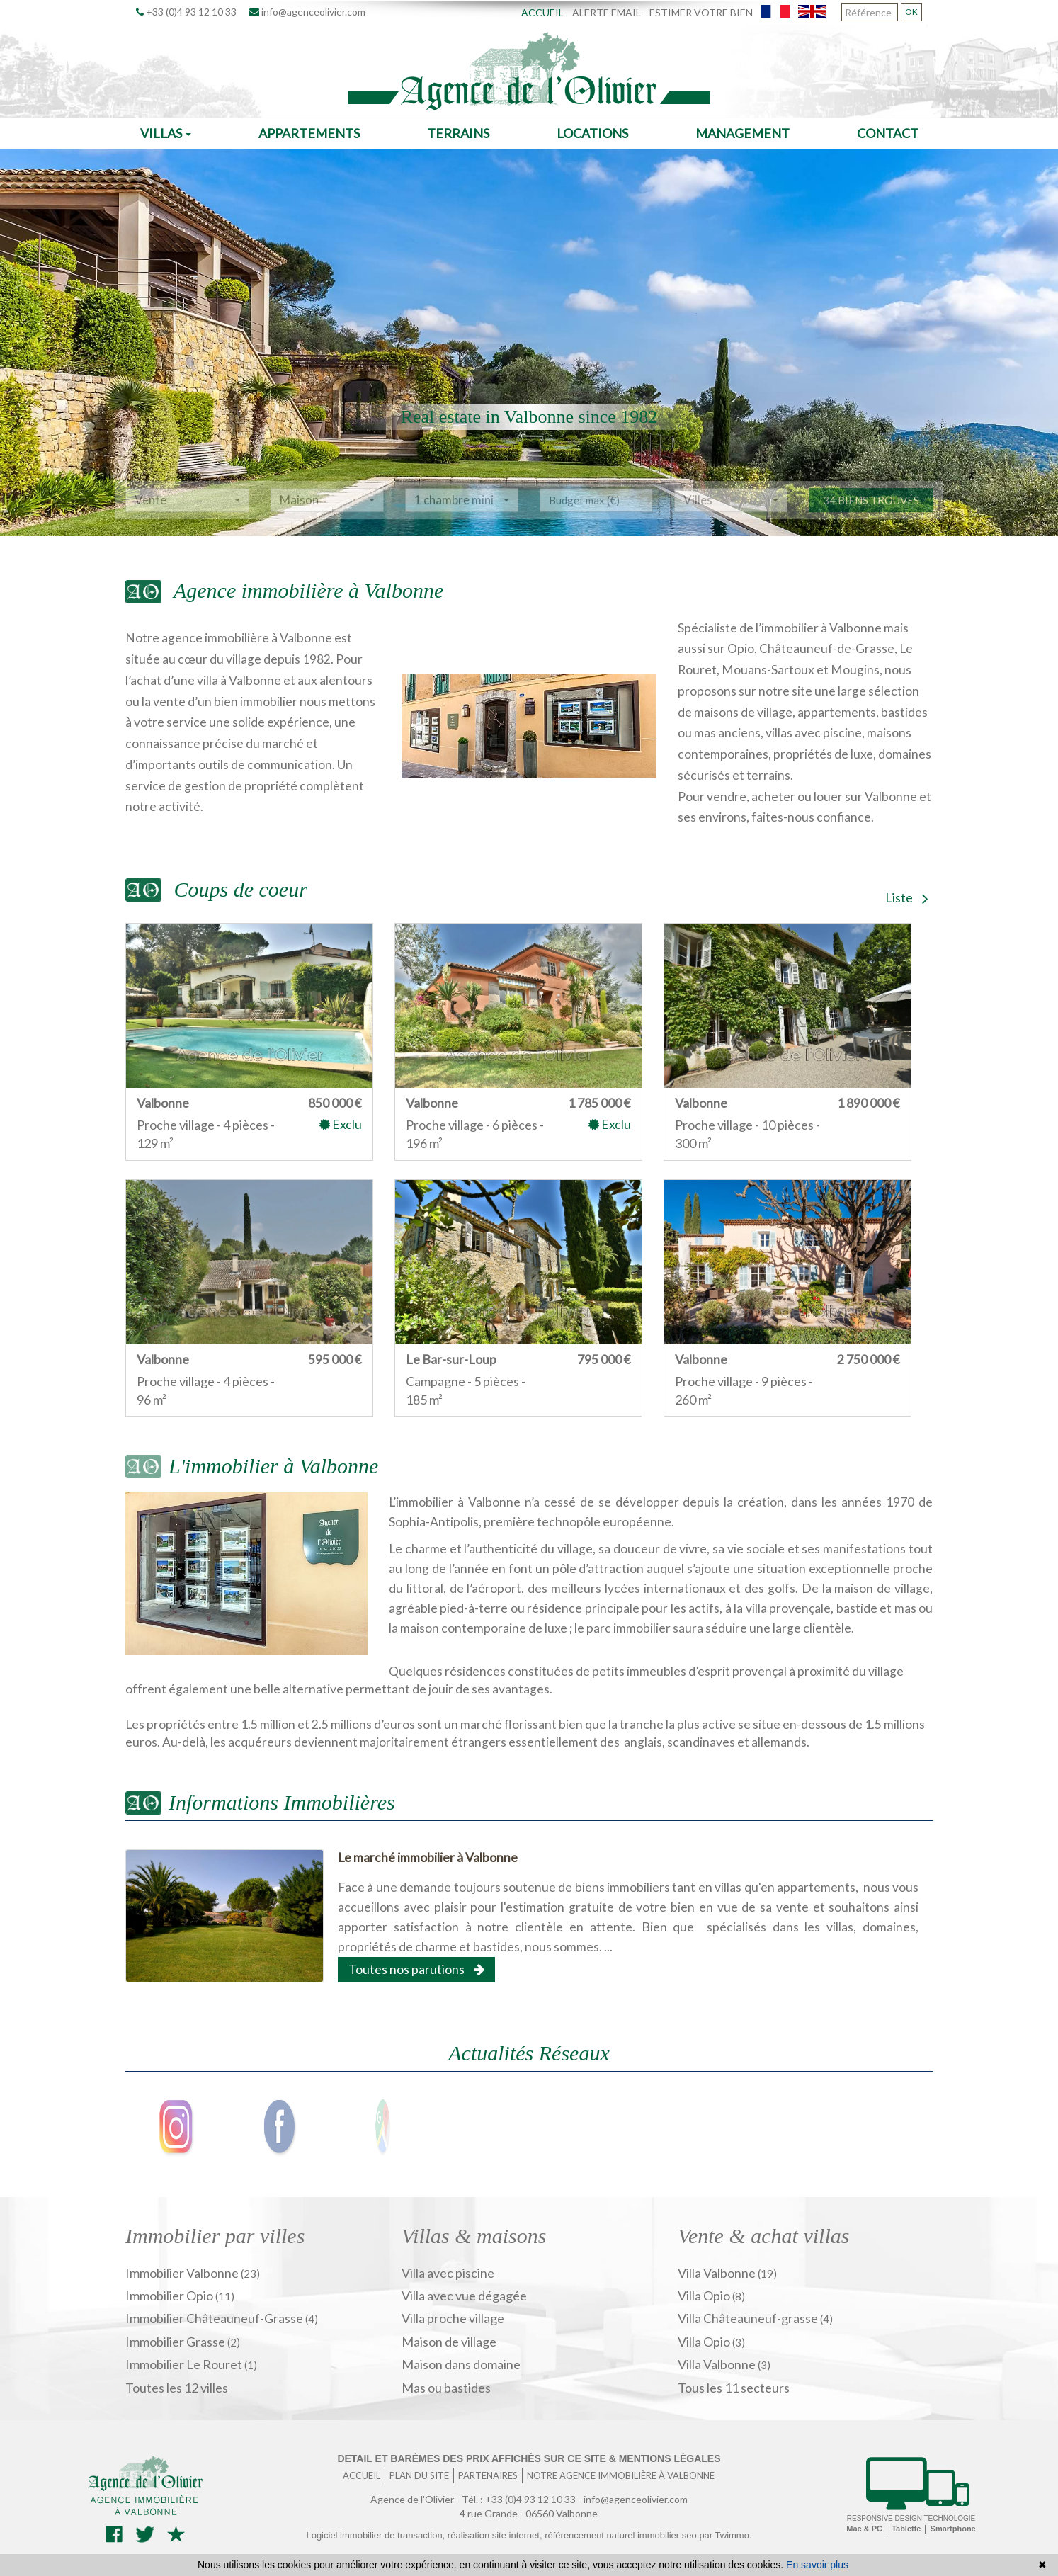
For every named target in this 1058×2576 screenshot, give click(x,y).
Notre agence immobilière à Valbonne (621, 2475)
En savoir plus (817, 2564)
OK (911, 11)
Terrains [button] (458, 133)
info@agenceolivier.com (307, 12)
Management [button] (742, 133)
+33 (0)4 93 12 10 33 (186, 12)
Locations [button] (592, 133)
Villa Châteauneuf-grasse (749, 2318)
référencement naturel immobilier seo (622, 2535)
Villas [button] (165, 133)
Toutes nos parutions (416, 1969)
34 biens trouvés (871, 520)
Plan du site (419, 2475)
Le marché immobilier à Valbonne (428, 1857)
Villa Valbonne (718, 2273)
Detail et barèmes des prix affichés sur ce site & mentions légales (528, 2458)
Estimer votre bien (701, 12)
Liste (906, 897)
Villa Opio (705, 2295)
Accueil (542, 12)
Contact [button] (887, 133)
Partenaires (488, 2475)
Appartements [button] (309, 133)
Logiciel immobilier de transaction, (376, 2535)
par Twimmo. (725, 2535)
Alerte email (606, 12)
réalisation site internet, (496, 2535)
